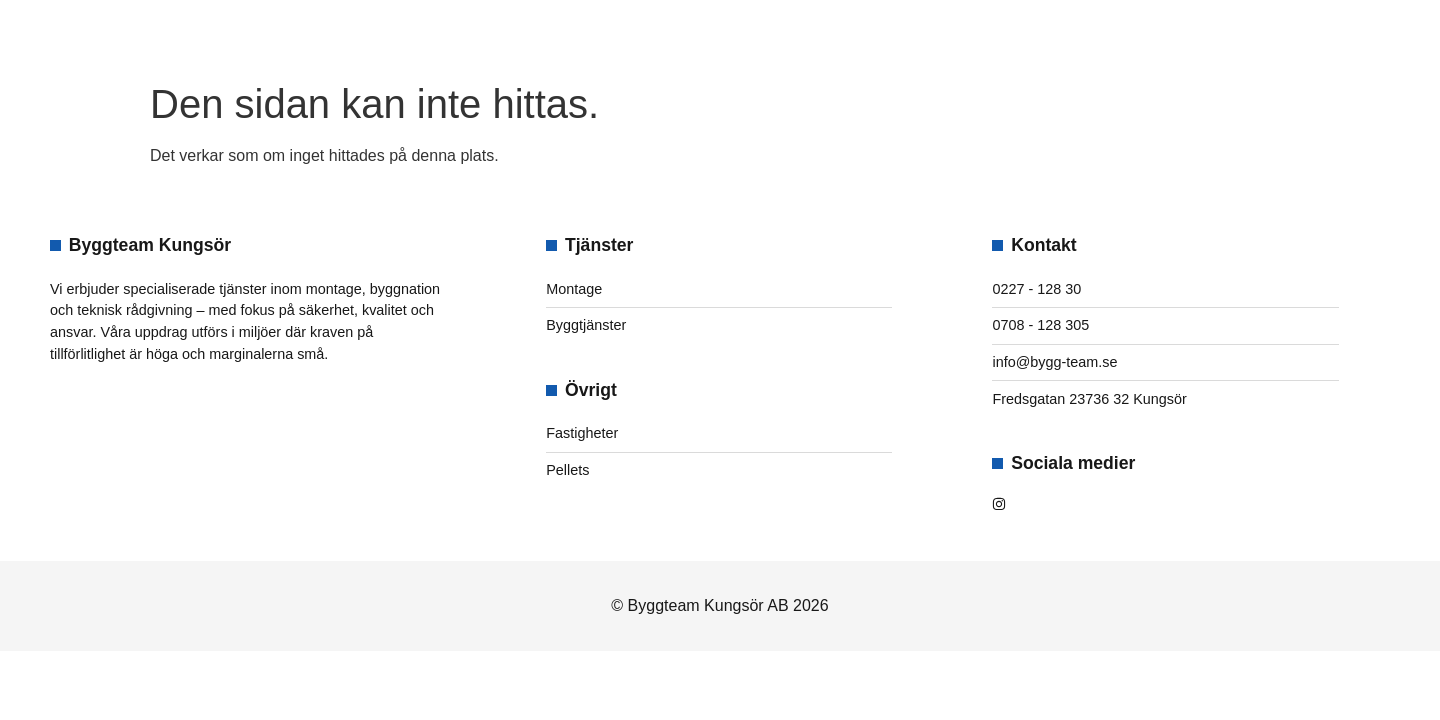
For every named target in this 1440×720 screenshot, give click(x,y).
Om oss (624, 35)
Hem (534, 35)
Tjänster (751, 36)
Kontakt (885, 35)
